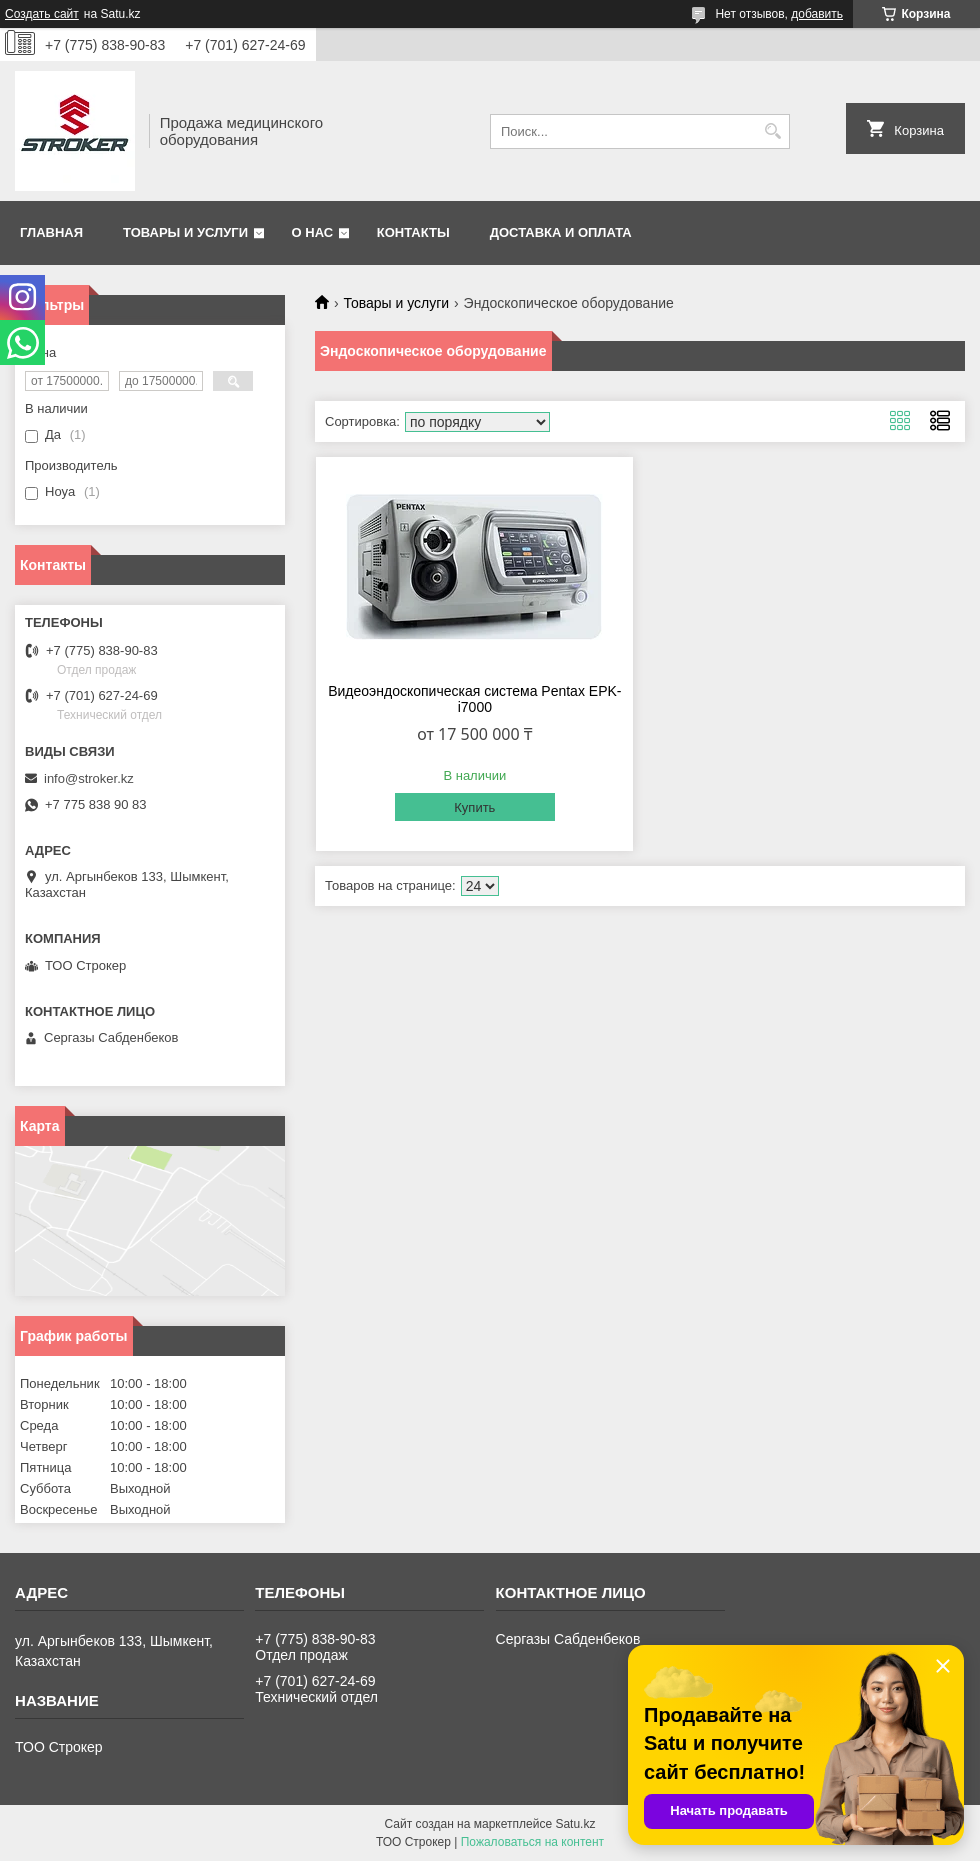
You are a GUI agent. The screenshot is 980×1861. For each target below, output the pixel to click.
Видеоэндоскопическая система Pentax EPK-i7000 (474, 699)
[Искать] (772, 131)
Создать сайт (42, 14)
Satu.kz (575, 1824)
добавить (817, 14)
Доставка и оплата (561, 232)
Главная (51, 232)
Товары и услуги (185, 232)
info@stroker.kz (89, 778)
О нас (313, 232)
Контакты (413, 232)
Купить (474, 807)
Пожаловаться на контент (532, 1842)
